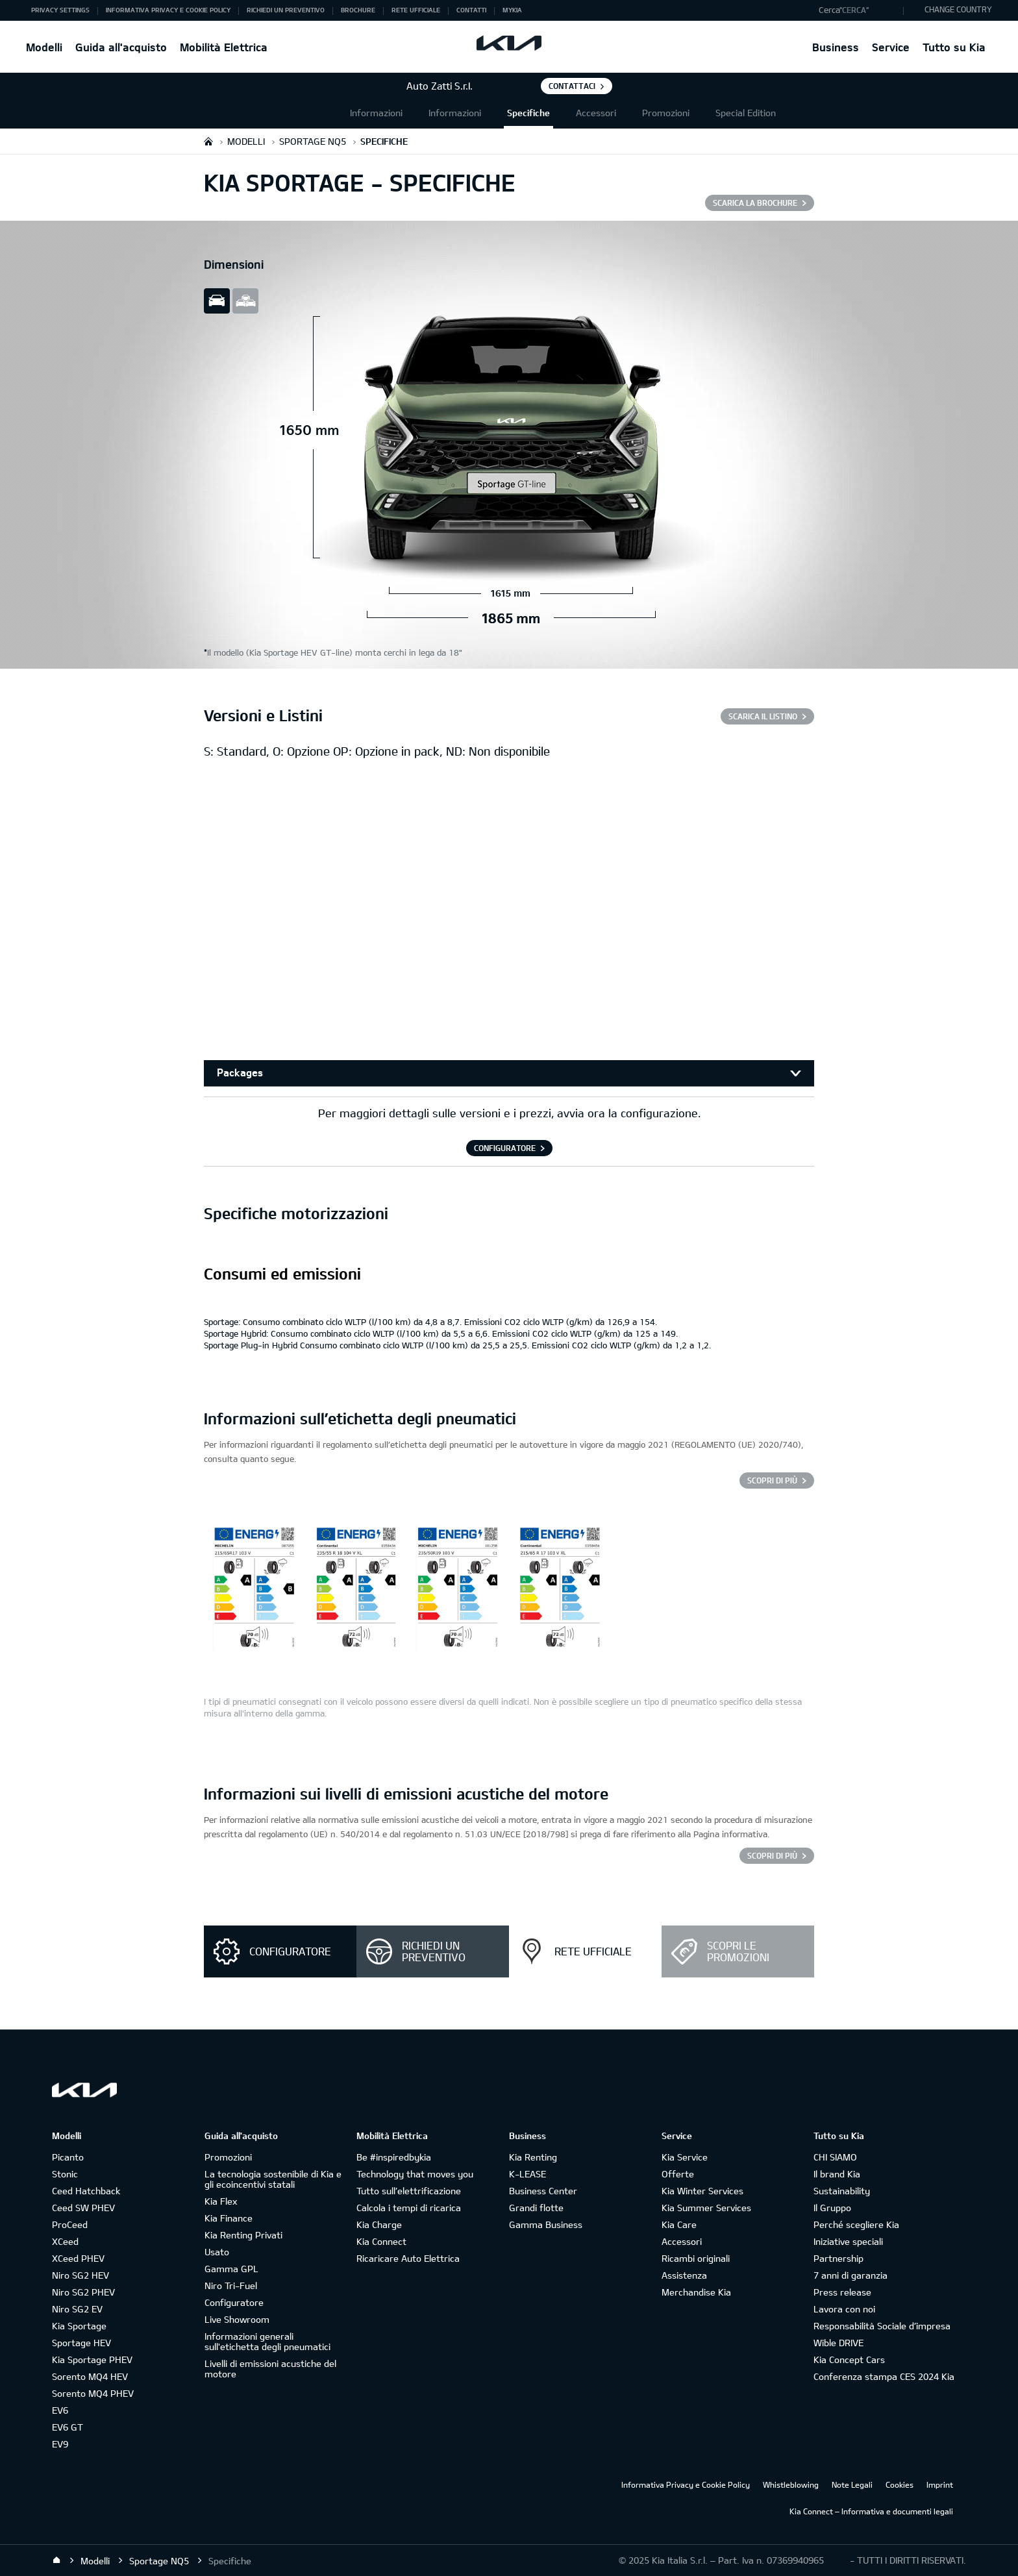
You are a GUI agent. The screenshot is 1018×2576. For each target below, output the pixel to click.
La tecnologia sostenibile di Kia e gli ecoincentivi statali (273, 2179)
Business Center (543, 2190)
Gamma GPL (231, 2268)
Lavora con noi (844, 2308)
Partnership (838, 2258)
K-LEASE (527, 2173)
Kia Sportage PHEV (92, 2359)
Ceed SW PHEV (83, 2207)
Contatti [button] (471, 10)
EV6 (60, 2410)
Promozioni (665, 112)
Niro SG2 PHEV (83, 2291)
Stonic (65, 2173)
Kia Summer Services (706, 2207)
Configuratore (234, 2302)
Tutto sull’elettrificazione (408, 2190)
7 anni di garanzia (850, 2275)
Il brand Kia (836, 2173)
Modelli (44, 47)
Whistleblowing (791, 2484)
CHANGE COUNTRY (958, 9)
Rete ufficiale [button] (415, 10)
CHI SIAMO (835, 2156)
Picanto (68, 2156)
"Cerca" (854, 9)
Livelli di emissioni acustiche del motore (270, 2368)
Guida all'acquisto (121, 47)
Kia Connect (381, 2241)
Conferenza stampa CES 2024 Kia (883, 2376)
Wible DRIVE (838, 2342)
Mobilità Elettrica (223, 47)
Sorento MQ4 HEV (90, 2376)
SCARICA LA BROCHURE (755, 202)
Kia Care (679, 2224)
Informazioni (376, 112)
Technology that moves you (414, 2173)
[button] (858, 10)
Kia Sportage (79, 2325)
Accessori (596, 112)
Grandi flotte (536, 2207)
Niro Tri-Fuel (231, 2285)
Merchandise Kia (696, 2291)
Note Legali (852, 2484)
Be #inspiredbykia (393, 2156)
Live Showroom (237, 2319)
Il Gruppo (832, 2207)
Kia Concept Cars (849, 2359)
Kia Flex (221, 2201)
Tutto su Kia (954, 47)
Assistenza (684, 2275)
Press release (842, 2291)
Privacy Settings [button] (60, 10)
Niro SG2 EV (77, 2308)
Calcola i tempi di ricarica (408, 2207)
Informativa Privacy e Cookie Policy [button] (168, 10)
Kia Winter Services (702, 2190)
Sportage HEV (81, 2342)
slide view (217, 301)
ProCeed (70, 2224)
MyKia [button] (512, 10)
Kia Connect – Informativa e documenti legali (871, 2511)
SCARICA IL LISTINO (762, 716)
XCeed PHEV (78, 2258)
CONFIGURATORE (505, 1147)
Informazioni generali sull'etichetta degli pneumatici (267, 2341)
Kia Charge (379, 2224)
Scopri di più (772, 1480)
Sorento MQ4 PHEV (93, 2393)
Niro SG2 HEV (80, 2275)
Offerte (678, 2173)
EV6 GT (67, 2427)
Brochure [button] (358, 10)
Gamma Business (545, 2224)
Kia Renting (533, 2156)
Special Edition (745, 112)
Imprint (939, 2484)
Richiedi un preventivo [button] (286, 10)
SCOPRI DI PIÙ (772, 1855)
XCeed (65, 2241)
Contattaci (572, 85)
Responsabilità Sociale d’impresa (881, 2325)
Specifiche (528, 112)
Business (835, 47)
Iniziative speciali (848, 2241)
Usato (217, 2251)
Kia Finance (229, 2217)
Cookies (899, 2484)
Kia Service (685, 2156)
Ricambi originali (696, 2258)
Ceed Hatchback (86, 2190)
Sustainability (841, 2190)
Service (891, 47)
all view (245, 301)
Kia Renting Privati (243, 2234)
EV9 (60, 2443)
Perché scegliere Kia (856, 2224)
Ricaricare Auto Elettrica (408, 2258)
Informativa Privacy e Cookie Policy (685, 2484)
